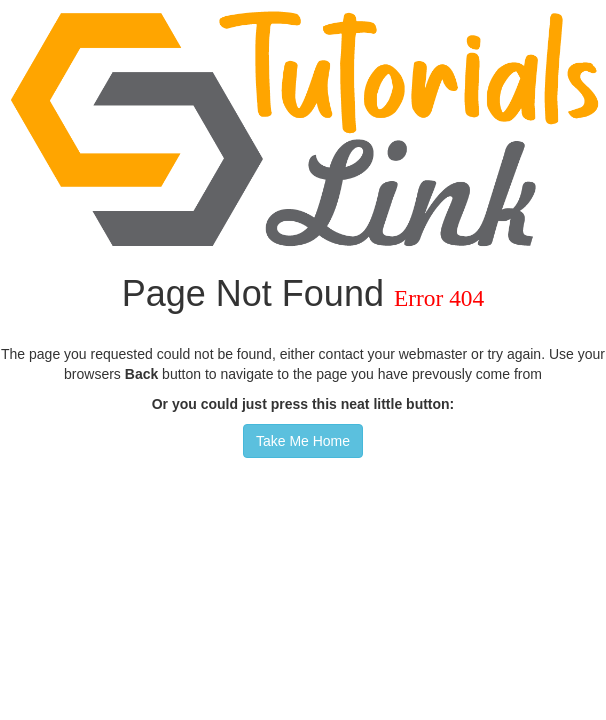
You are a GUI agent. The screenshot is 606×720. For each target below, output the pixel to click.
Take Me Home (303, 441)
